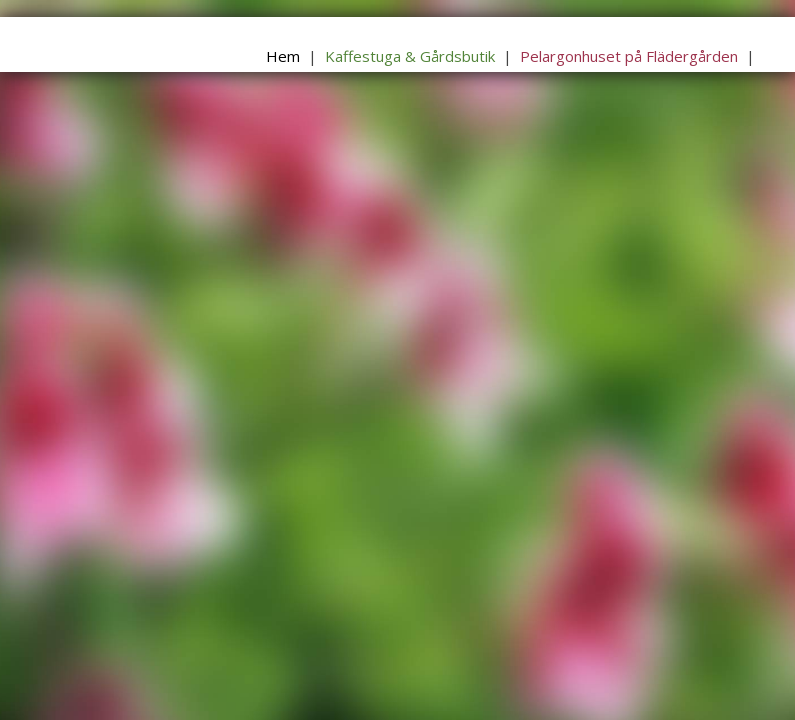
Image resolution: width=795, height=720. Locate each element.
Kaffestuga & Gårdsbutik (410, 56)
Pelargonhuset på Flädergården (629, 56)
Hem (283, 56)
